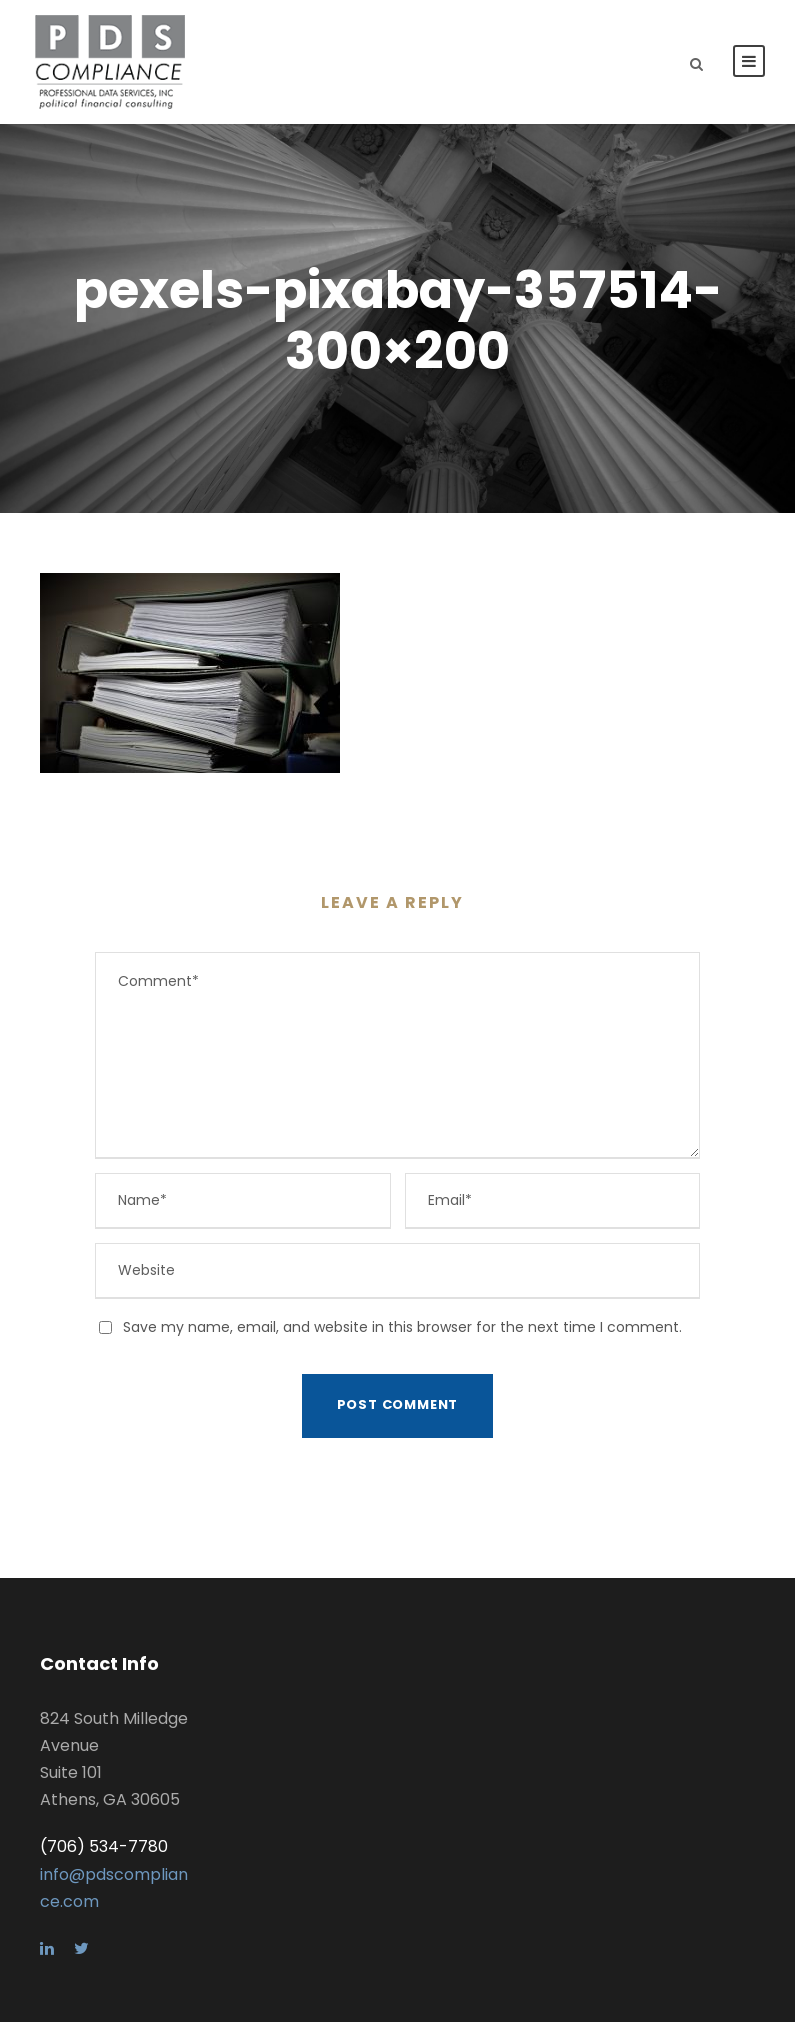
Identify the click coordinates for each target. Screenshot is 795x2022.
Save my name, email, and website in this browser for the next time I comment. (402, 1327)
